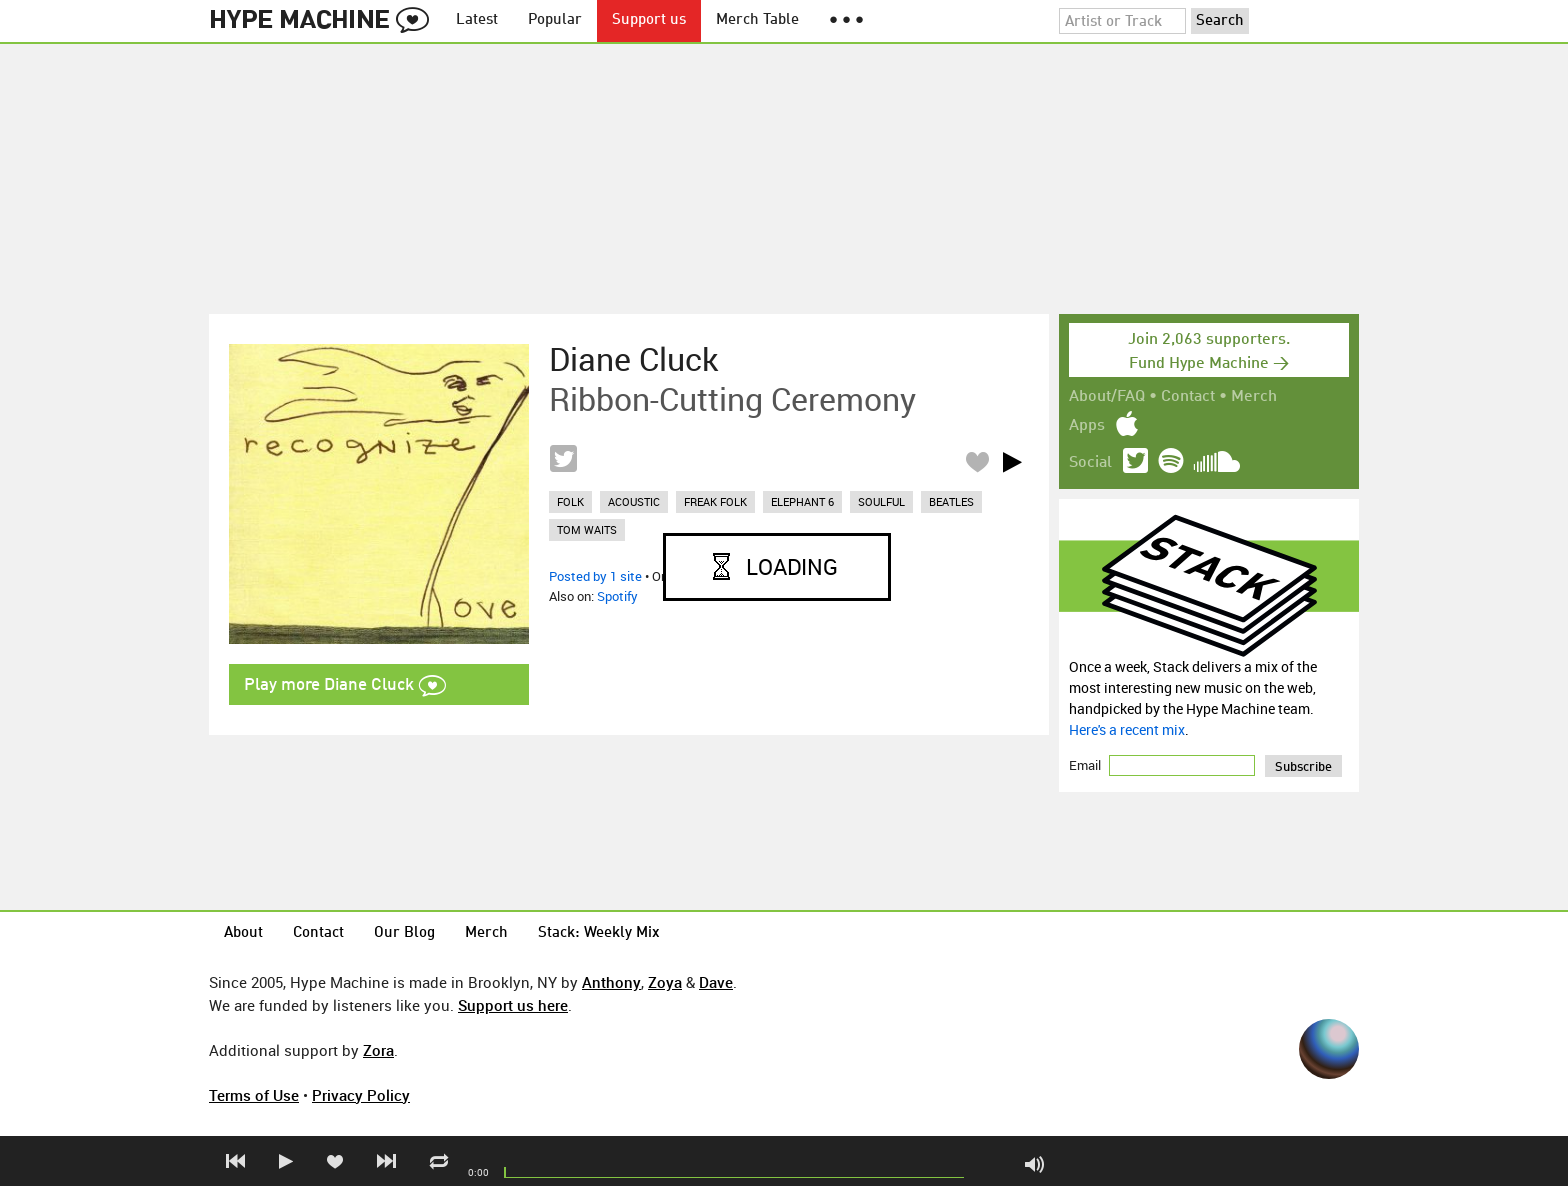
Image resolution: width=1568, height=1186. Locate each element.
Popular (555, 20)
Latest (477, 20)
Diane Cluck (633, 359)
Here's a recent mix (1127, 729)
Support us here (513, 1005)
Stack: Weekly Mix (599, 933)
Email (1086, 765)
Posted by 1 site (595, 576)
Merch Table (757, 20)
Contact (1188, 397)
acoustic (634, 501)
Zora (378, 1050)
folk (570, 501)
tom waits (587, 529)
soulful (881, 501)
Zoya (665, 982)
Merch (1254, 397)
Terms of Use (254, 1095)
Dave (716, 982)
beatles (951, 501)
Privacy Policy (361, 1095)
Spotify (617, 596)
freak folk (715, 501)
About (243, 933)
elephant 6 (802, 501)
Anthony (611, 982)
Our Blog (404, 933)
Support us (649, 20)
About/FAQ (1107, 397)
